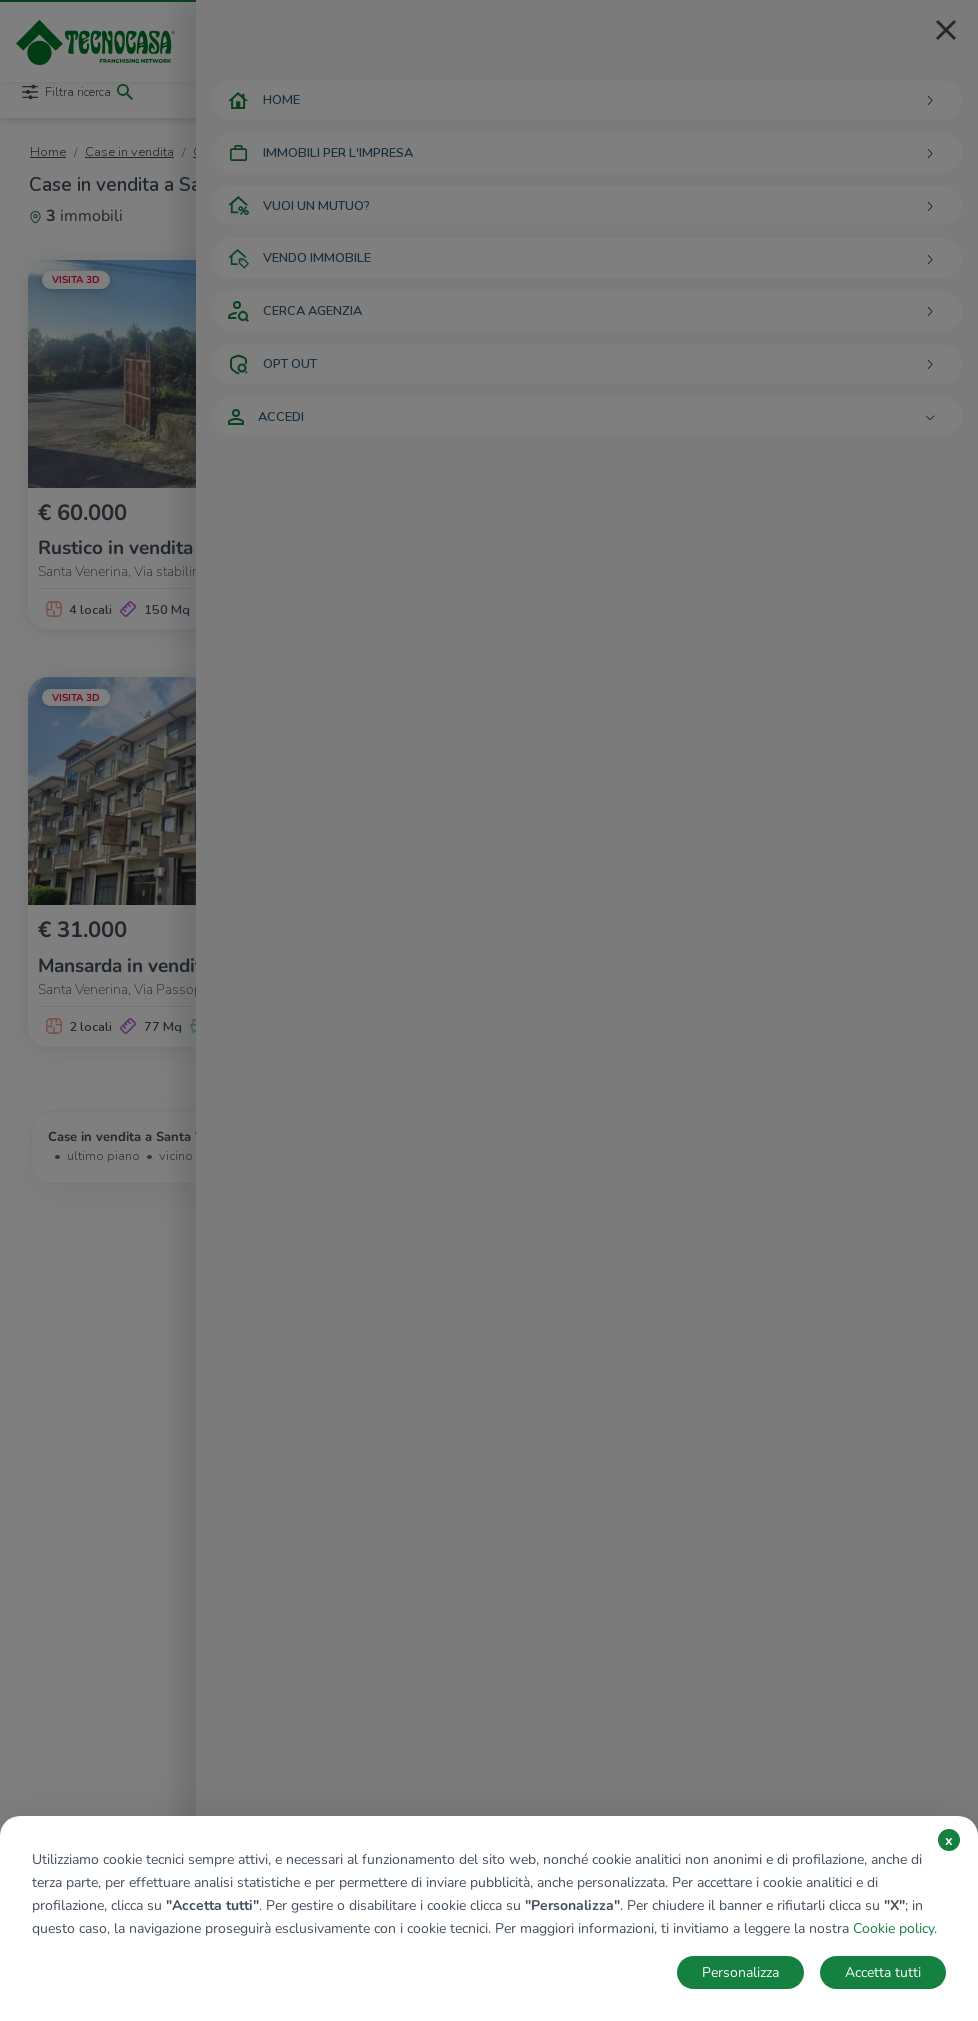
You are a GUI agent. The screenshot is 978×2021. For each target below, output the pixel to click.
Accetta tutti (883, 1972)
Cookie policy (893, 1928)
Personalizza (740, 1972)
